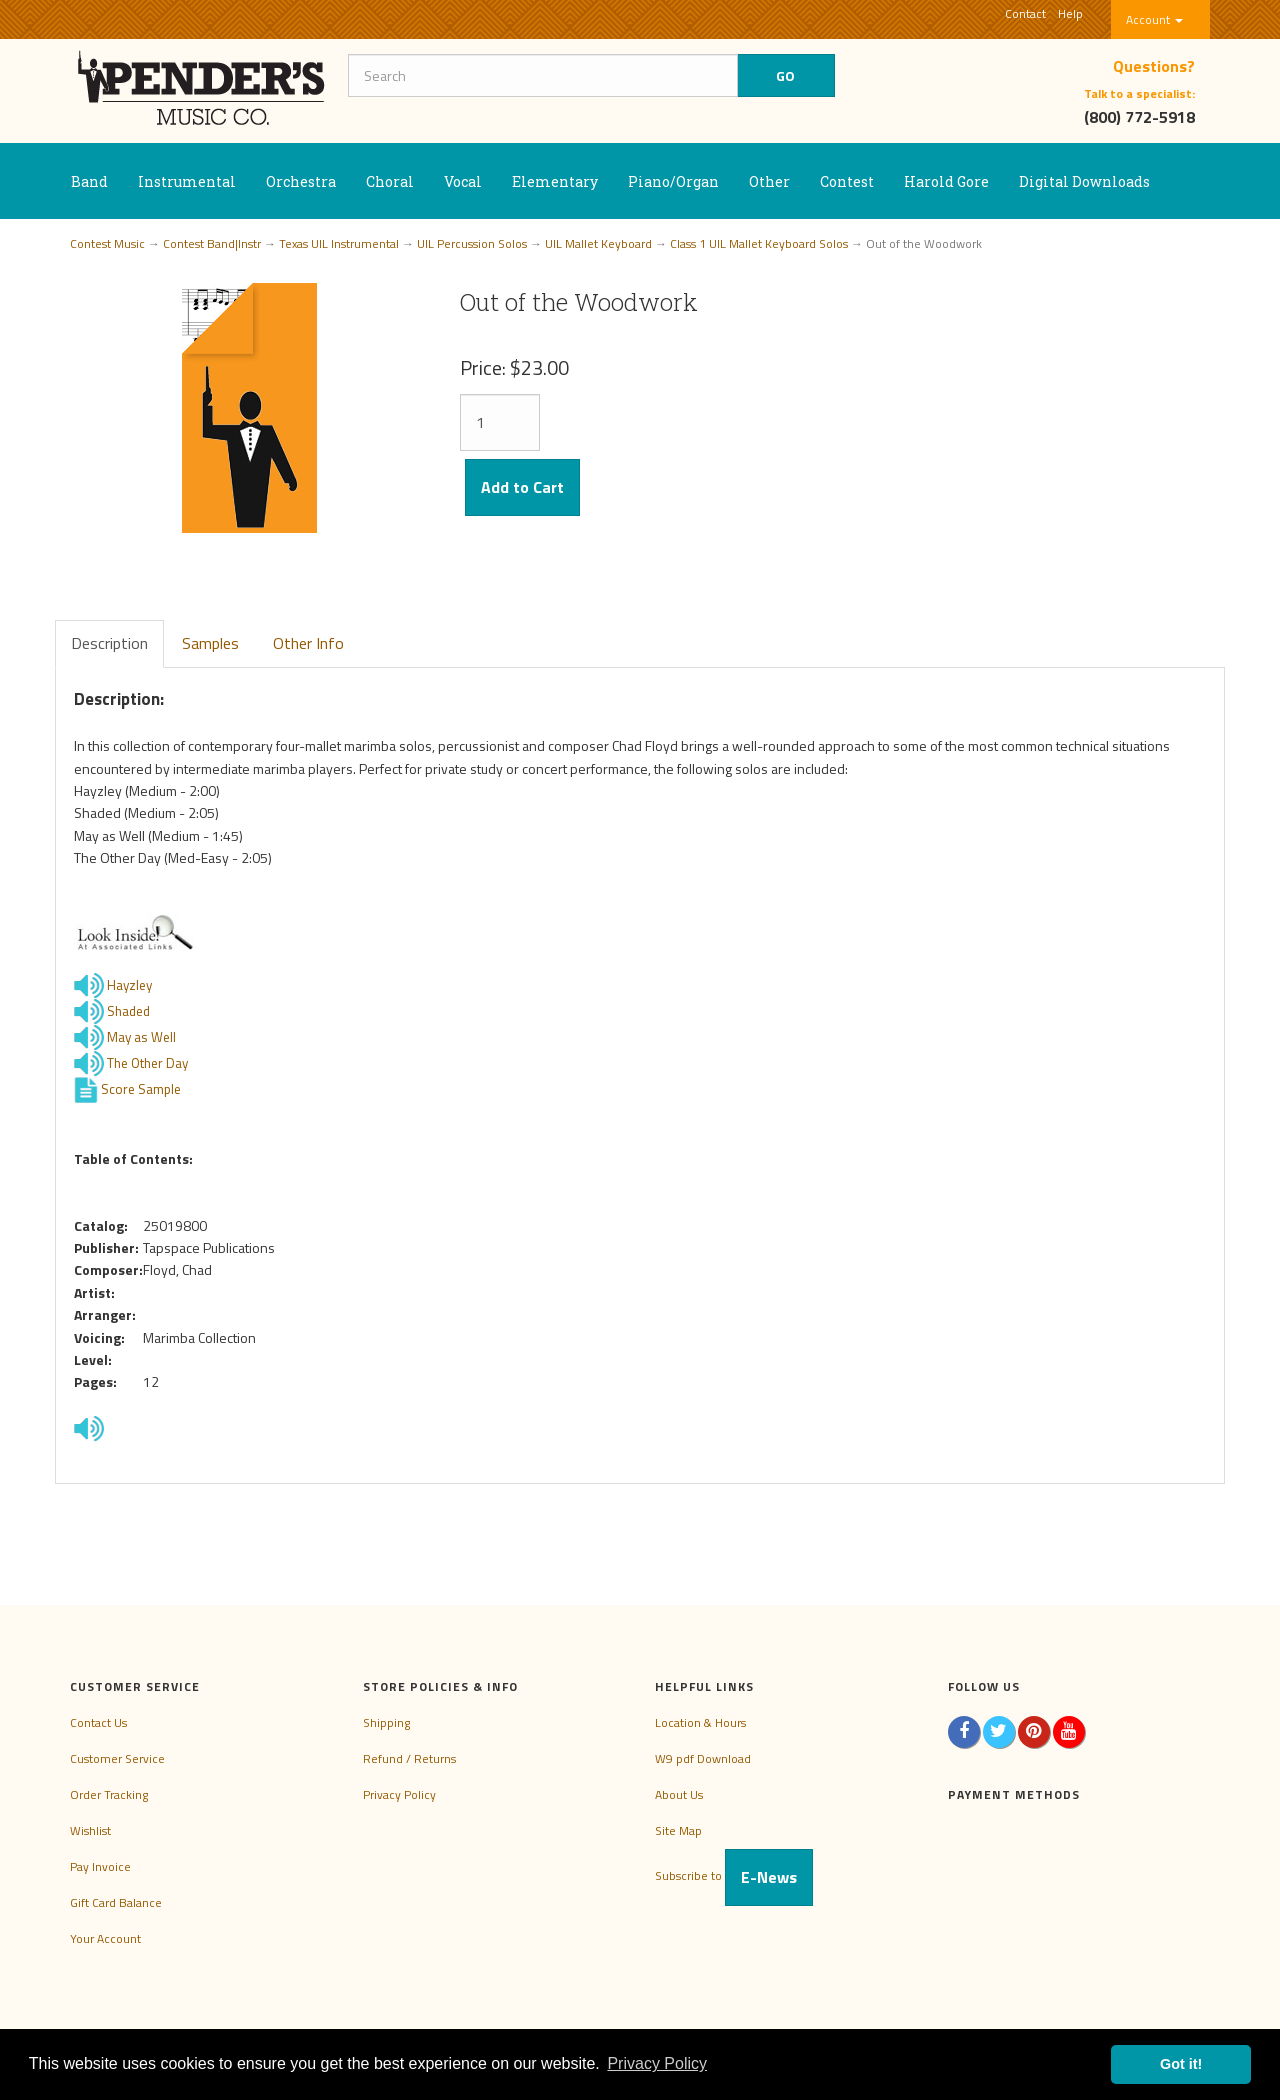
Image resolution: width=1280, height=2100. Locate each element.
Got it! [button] (1181, 2064)
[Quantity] (500, 422)
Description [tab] (109, 643)
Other (769, 181)
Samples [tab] (210, 643)
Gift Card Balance (116, 1902)
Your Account (105, 1938)
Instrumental (187, 181)
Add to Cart (522, 487)
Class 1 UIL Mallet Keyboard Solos (759, 243)
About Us (679, 1794)
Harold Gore (946, 181)
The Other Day (147, 1062)
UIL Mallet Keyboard (598, 243)
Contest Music (107, 243)
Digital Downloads (1084, 181)
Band (89, 181)
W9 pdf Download (703, 1758)
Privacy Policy (399, 1794)
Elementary (555, 181)
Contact (1025, 13)
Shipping (386, 1722)
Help (1070, 13)
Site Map (678, 1830)
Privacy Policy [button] (657, 2063)
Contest (847, 181)
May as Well (141, 1036)
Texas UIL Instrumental (339, 243)
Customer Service (117, 1758)
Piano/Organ (673, 181)
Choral (390, 181)
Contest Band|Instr (212, 243)
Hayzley (129, 984)
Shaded (128, 1010)
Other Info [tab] (308, 643)
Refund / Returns (409, 1758)
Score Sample (141, 1088)
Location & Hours (700, 1722)
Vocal (463, 181)
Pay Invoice (100, 1866)
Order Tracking (109, 1794)
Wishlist (90, 1830)
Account (1154, 19)
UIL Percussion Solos (472, 243)
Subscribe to (734, 1875)
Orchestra (301, 181)
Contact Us (98, 1722)
